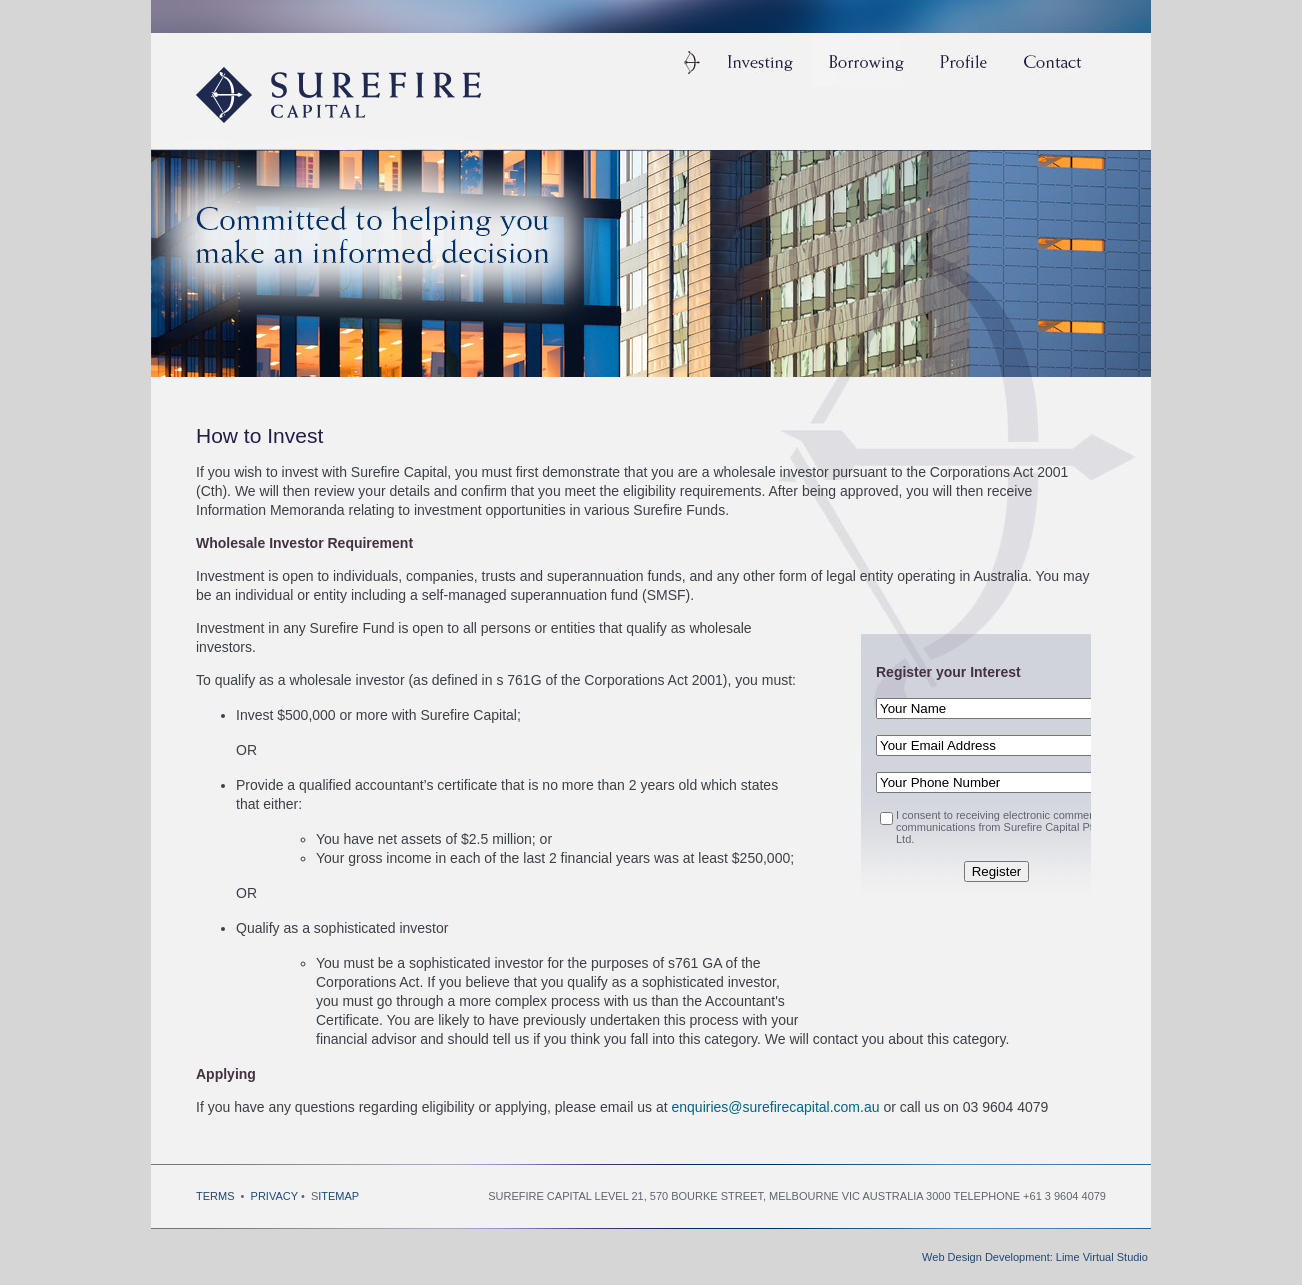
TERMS (217, 1196)
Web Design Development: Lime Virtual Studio (1035, 1257)
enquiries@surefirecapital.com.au (776, 1107)
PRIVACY (276, 1196)
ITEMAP (338, 1196)
